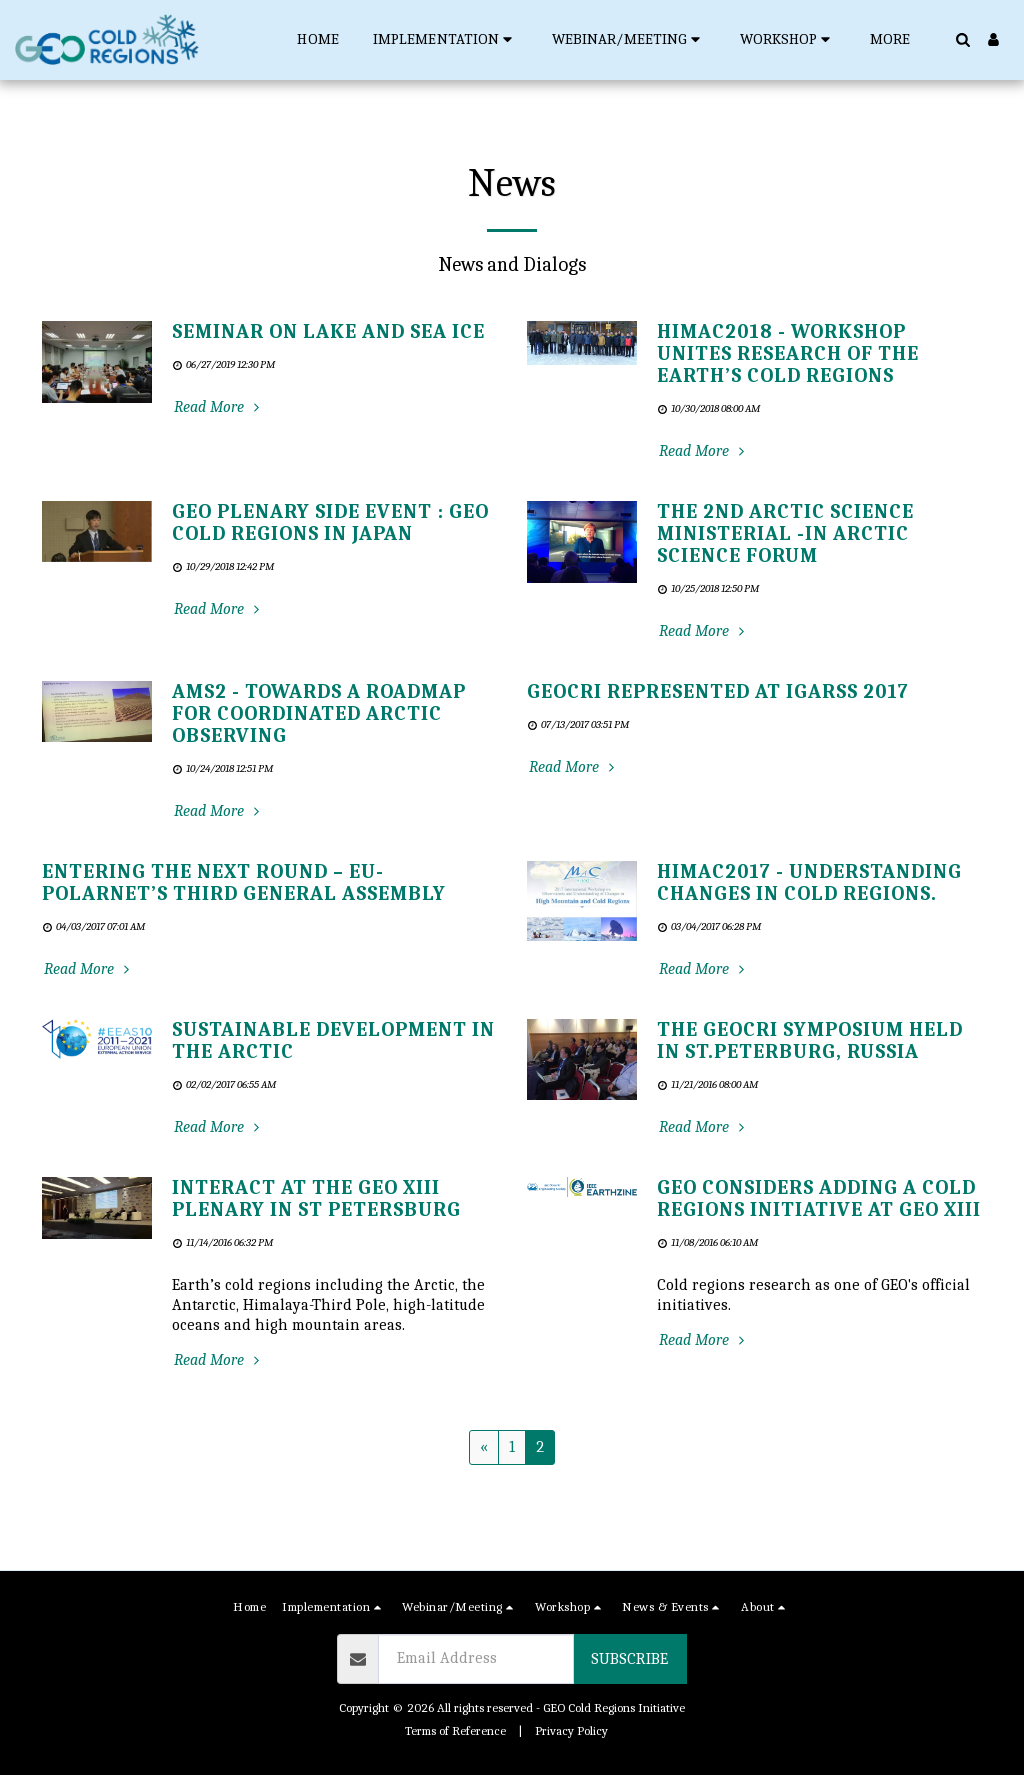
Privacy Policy (571, 1730)
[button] (445, 39)
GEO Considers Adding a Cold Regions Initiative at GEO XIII (819, 1198)
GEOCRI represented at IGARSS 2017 (718, 691)
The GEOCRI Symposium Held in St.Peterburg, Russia (810, 1040)
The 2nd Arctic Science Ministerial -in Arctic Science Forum (785, 533)
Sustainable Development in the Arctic (333, 1040)
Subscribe (629, 1659)
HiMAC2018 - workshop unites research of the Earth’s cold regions (788, 353)
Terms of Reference (455, 1730)
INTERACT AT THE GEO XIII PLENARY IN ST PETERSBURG (316, 1198)
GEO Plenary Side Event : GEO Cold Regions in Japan (330, 522)
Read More (219, 407)
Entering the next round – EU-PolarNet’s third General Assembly (244, 882)
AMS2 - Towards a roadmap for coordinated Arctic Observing (319, 713)
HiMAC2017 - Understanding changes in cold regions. (809, 882)
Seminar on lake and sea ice (328, 331)
